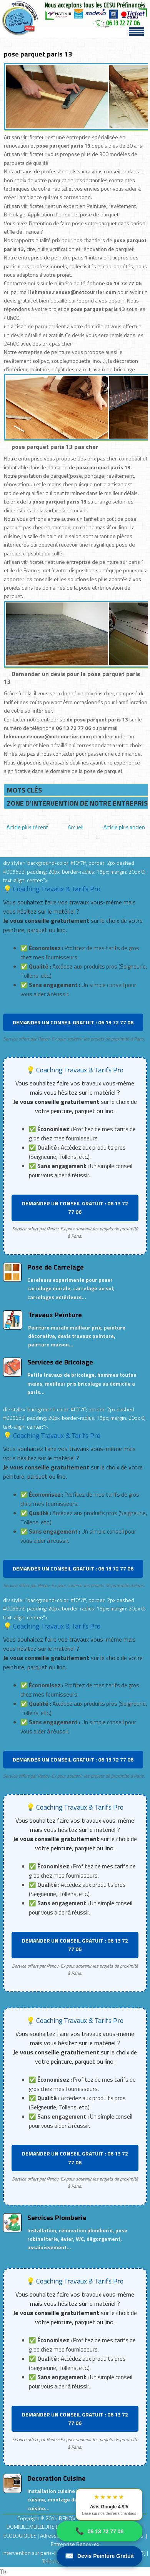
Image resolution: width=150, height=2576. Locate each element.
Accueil (75, 827)
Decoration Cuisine (56, 2478)
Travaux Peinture (55, 1315)
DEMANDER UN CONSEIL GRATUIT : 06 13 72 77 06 (73, 1022)
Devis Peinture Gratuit (99, 2556)
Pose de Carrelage (55, 1267)
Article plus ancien (124, 827)
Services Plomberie (57, 2217)
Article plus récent (27, 827)
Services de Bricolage (60, 1362)
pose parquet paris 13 (38, 54)
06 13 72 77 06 (99, 2531)
